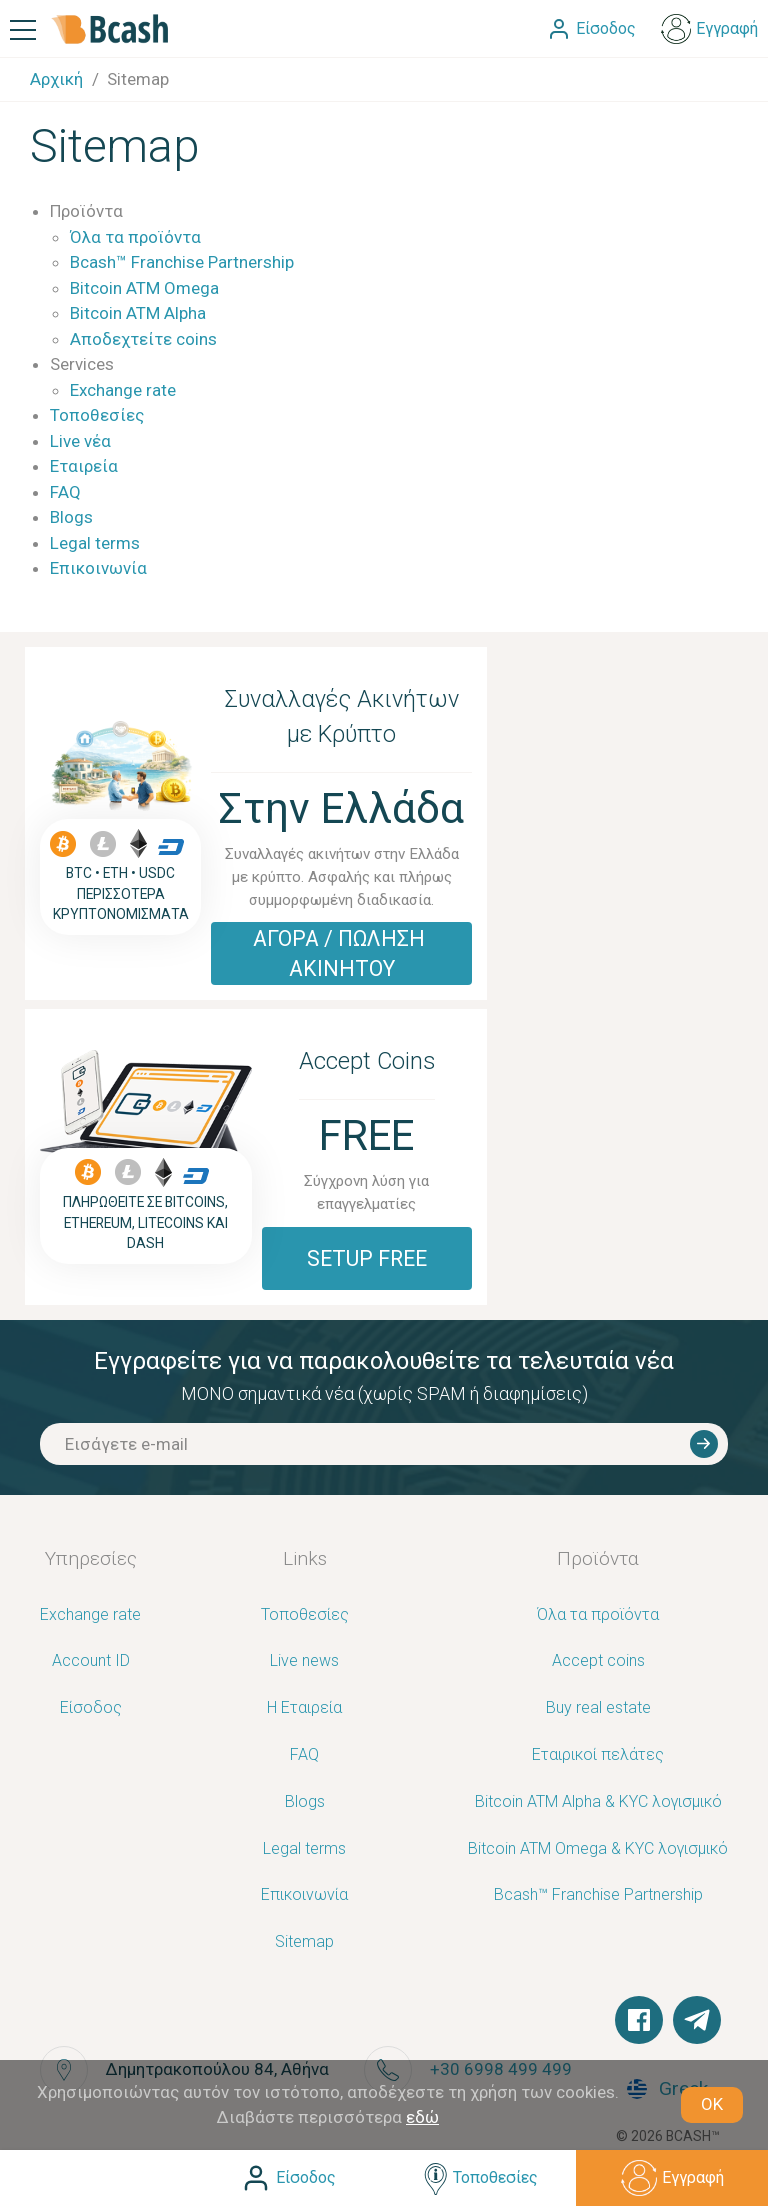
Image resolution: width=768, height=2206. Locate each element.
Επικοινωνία (98, 568)
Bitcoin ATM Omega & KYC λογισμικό (598, 1849)
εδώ (422, 2117)
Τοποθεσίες (97, 415)
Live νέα (80, 441)
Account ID (91, 1661)
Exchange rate (123, 390)
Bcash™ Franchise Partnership (182, 262)
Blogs (71, 517)
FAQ (65, 492)
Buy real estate (598, 1708)
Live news (304, 1661)
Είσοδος (91, 1708)
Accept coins (598, 1661)
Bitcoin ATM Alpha (138, 313)
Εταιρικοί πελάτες (598, 1755)
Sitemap (304, 1942)
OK (712, 2104)
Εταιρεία (84, 466)
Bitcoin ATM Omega (144, 288)
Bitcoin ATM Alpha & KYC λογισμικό (598, 1802)
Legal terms (95, 543)
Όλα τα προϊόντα (135, 237)
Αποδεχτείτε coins (143, 339)
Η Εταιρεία (304, 1708)
